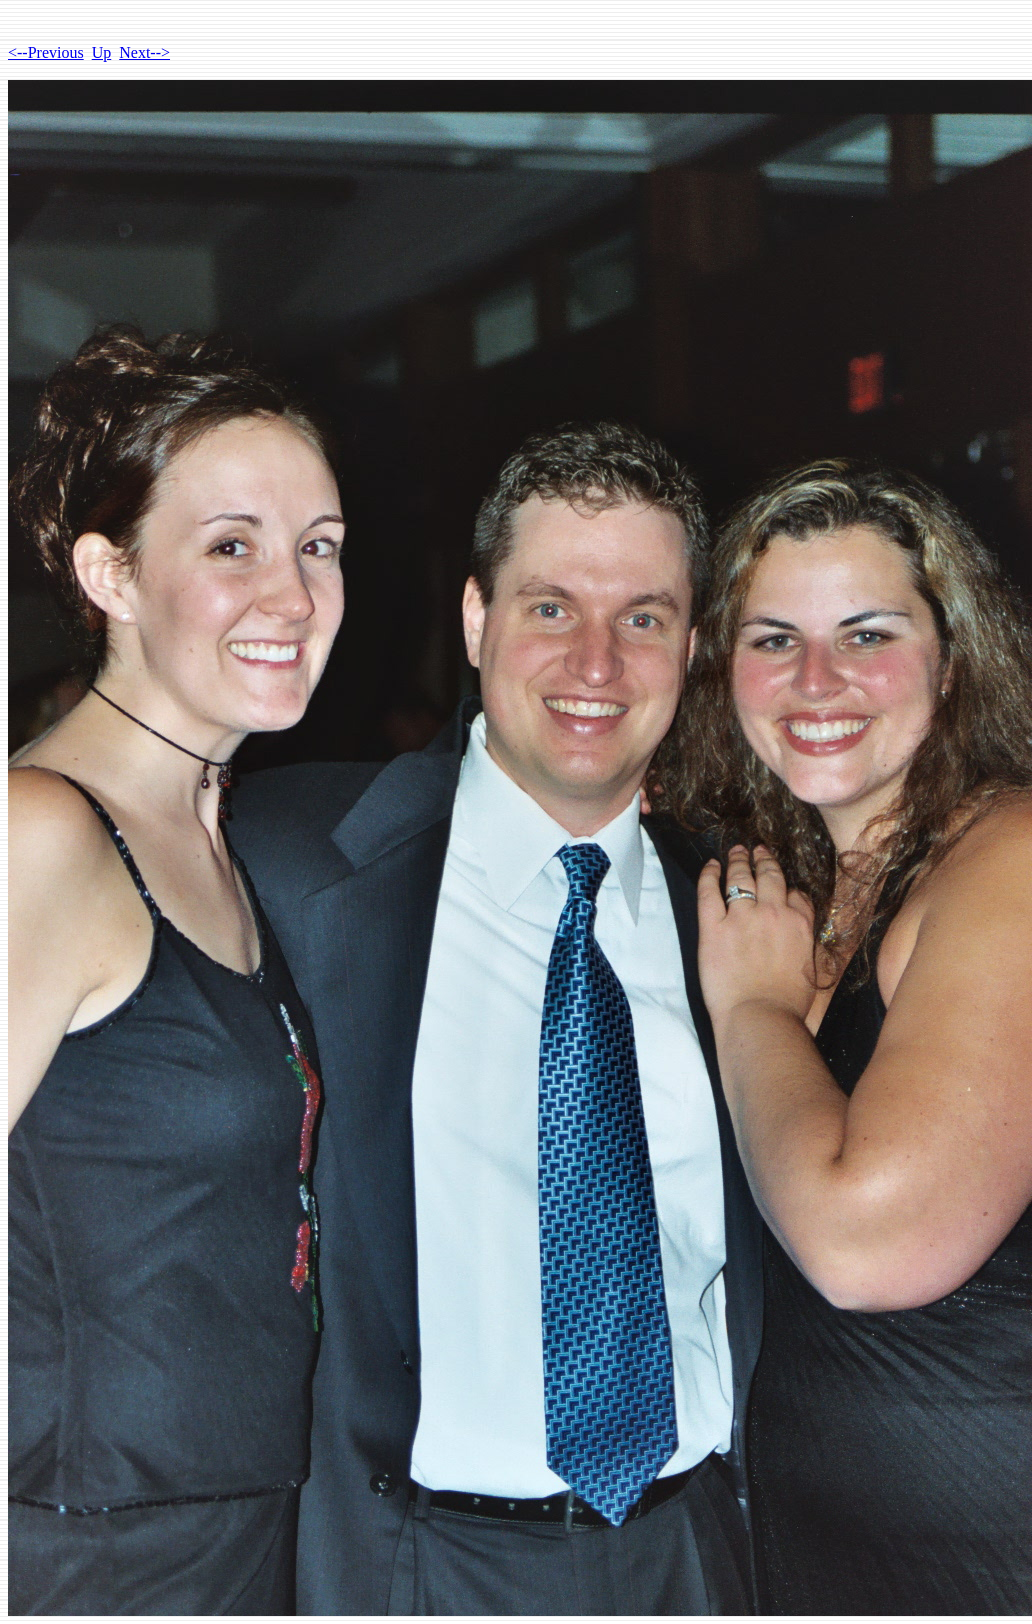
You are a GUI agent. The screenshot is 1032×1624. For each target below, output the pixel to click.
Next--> (144, 52)
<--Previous (46, 52)
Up (102, 52)
